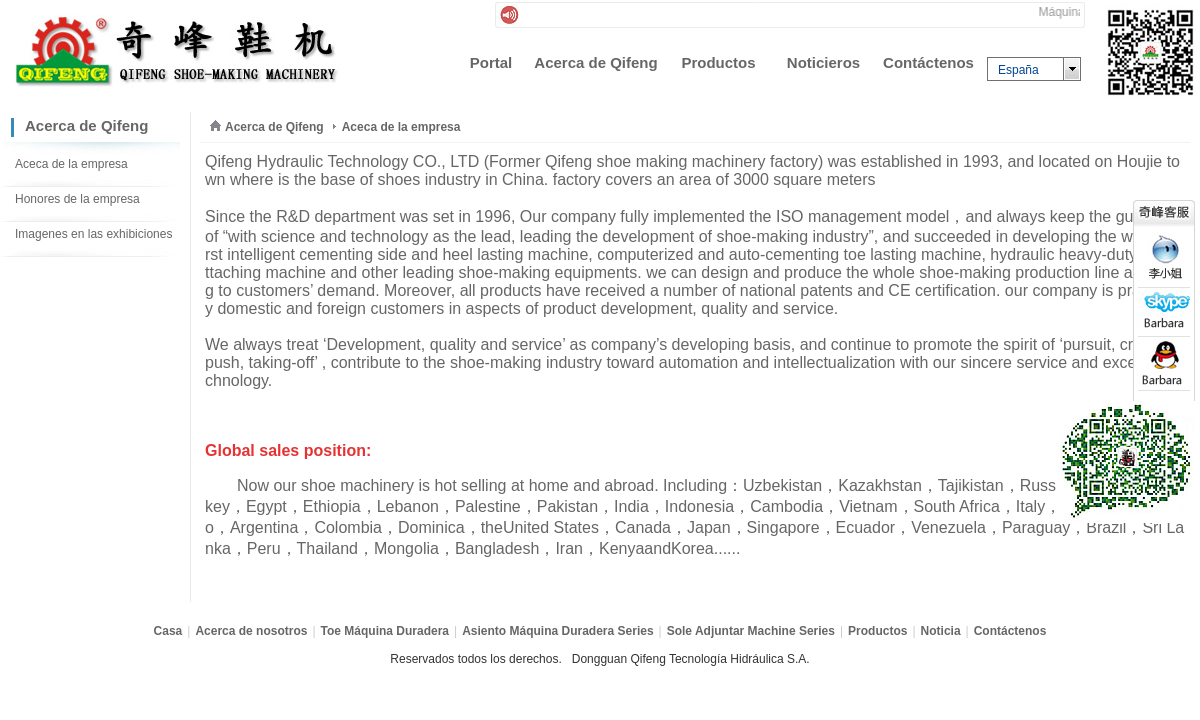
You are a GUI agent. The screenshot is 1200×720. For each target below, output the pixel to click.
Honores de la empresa (77, 199)
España (1018, 70)
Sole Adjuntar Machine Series (751, 631)
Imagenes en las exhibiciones (93, 234)
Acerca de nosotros (251, 631)
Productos (877, 631)
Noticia (941, 631)
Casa (168, 631)
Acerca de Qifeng (274, 127)
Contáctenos (1010, 631)
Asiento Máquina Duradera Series (557, 631)
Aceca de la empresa (71, 164)
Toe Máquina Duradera (385, 631)
